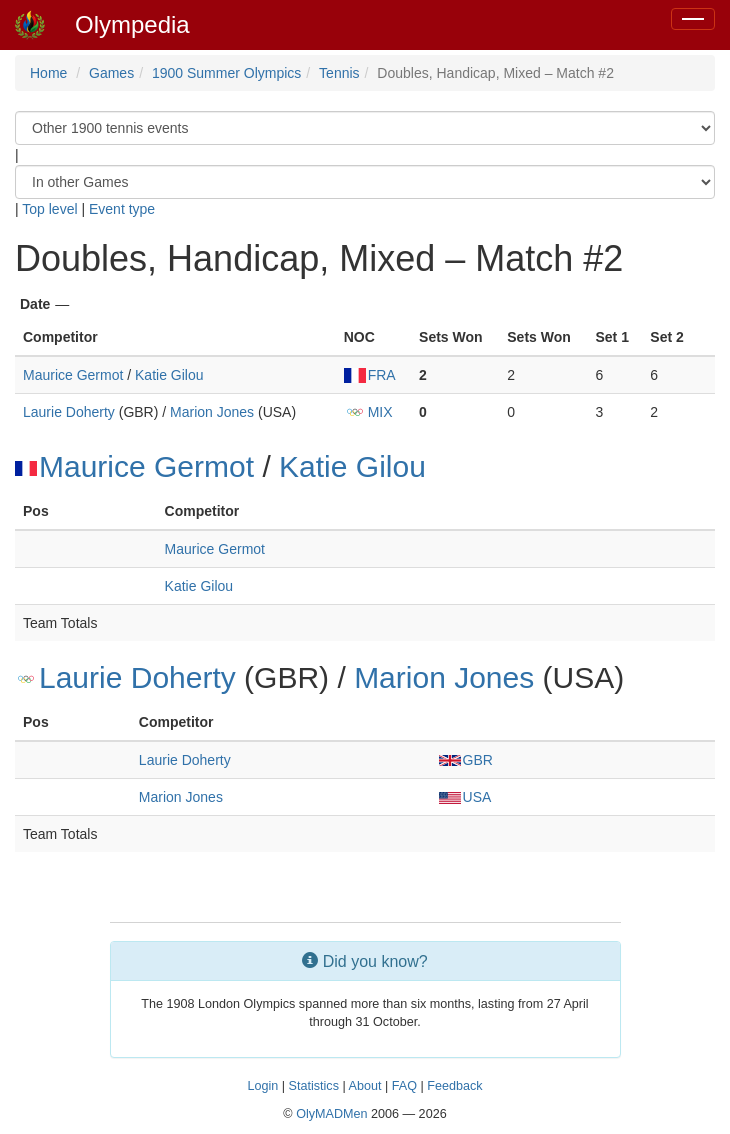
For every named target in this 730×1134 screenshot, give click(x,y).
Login (262, 1086)
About (365, 1086)
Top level (49, 209)
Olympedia (132, 24)
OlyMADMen (331, 1114)
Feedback (454, 1086)
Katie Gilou (169, 375)
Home (48, 73)
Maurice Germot (73, 375)
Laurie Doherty (69, 412)
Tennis (339, 73)
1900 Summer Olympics (226, 73)
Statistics (314, 1086)
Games (111, 73)
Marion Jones (212, 412)
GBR (466, 760)
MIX (368, 412)
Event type (122, 209)
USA (465, 797)
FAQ (404, 1086)
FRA (370, 375)
